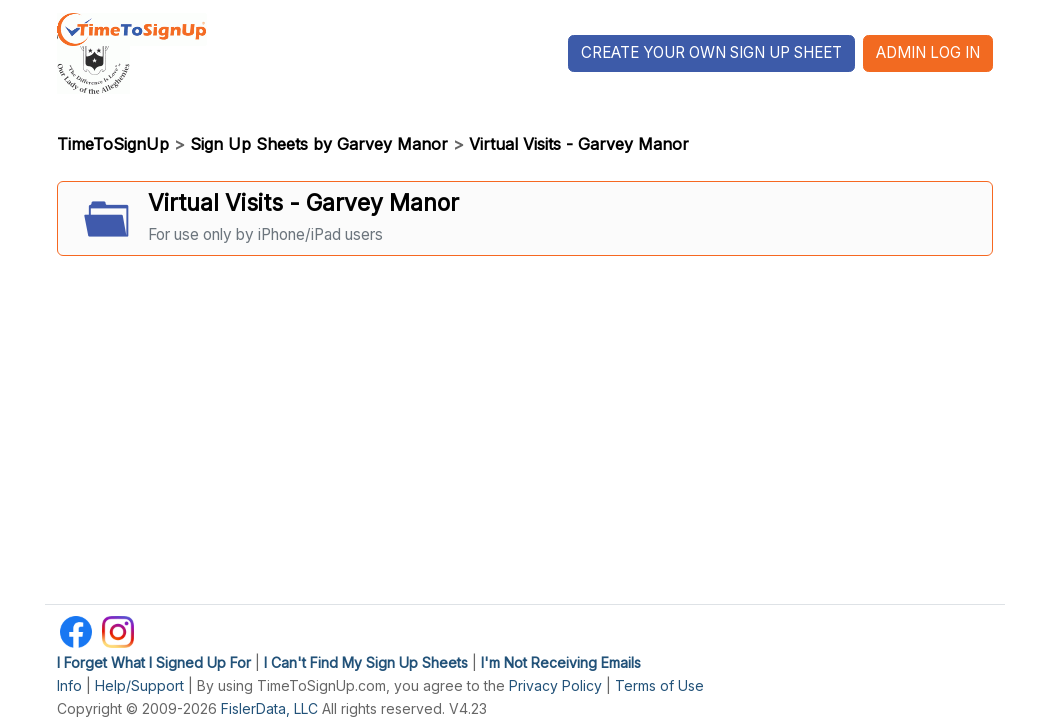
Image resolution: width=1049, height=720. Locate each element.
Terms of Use (659, 685)
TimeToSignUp (113, 144)
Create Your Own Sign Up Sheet (711, 52)
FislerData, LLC (269, 708)
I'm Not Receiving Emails (561, 662)
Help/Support (139, 685)
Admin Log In (928, 52)
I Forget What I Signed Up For (154, 662)
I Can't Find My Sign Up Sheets (366, 662)
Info (69, 685)
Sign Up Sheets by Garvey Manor (319, 144)
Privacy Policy (555, 685)
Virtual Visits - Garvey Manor (579, 144)
